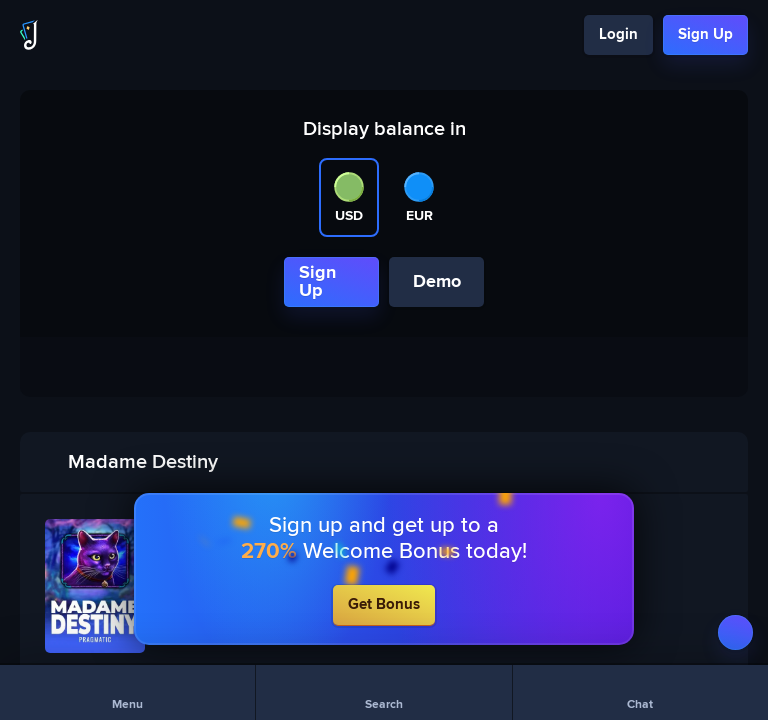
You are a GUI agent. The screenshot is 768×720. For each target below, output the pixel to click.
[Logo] (29, 35)
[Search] (383, 692)
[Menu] (127, 692)
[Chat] (640, 692)
